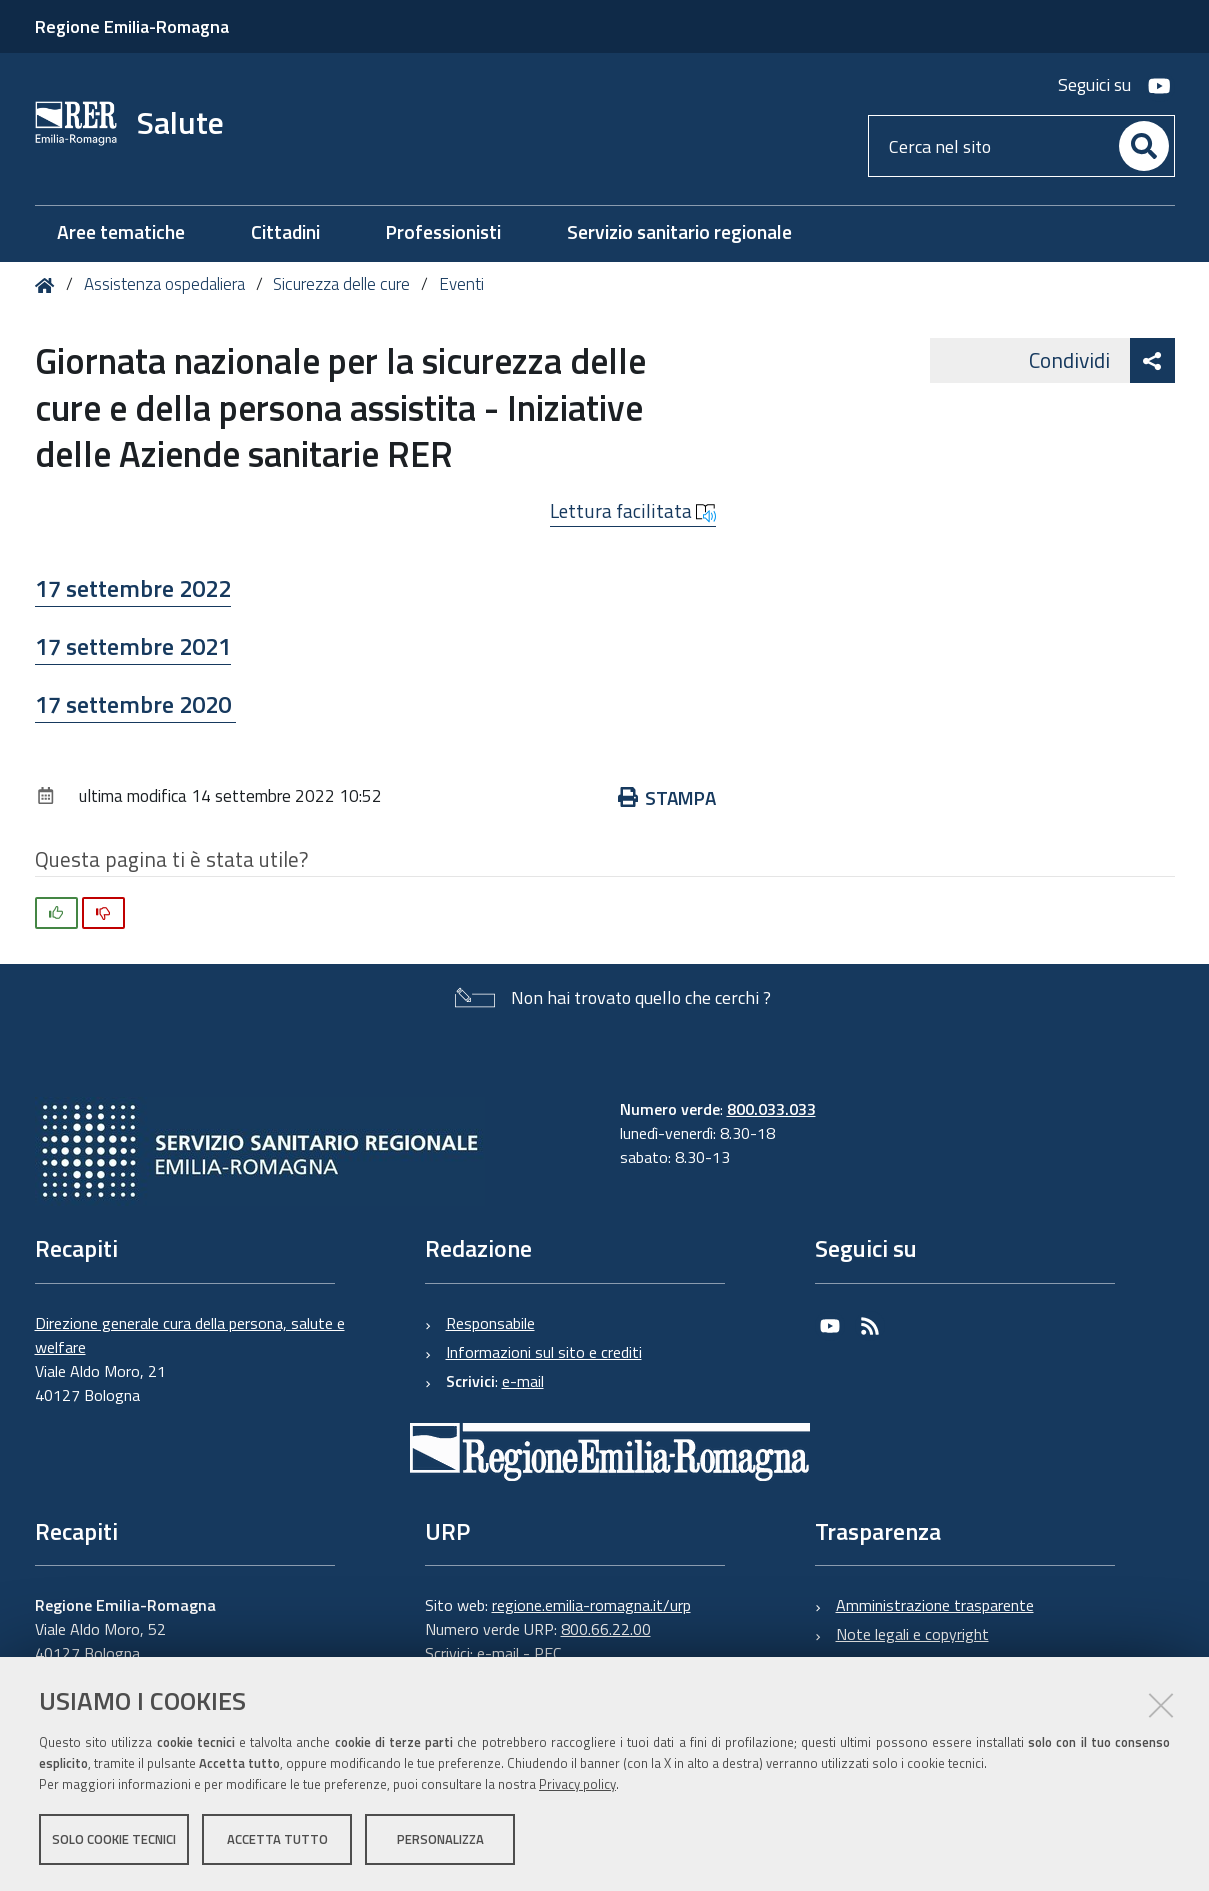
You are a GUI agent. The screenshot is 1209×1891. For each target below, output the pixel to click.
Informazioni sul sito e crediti (544, 1352)
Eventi (461, 284)
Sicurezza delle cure (341, 284)
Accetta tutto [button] (277, 1839)
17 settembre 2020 (135, 704)
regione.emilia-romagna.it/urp (591, 1605)
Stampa (667, 797)
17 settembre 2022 (133, 588)
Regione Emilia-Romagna (132, 26)
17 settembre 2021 (133, 646)
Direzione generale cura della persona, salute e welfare (190, 1335)
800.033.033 (771, 1109)
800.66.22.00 (606, 1629)
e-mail (523, 1381)
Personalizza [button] (440, 1839)
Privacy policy (577, 1784)
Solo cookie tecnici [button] (114, 1839)
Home (48, 285)
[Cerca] (1144, 146)
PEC (547, 1653)
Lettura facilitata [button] (633, 511)
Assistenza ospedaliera (164, 284)
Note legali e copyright (912, 1634)
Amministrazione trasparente (935, 1605)
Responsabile (490, 1323)
